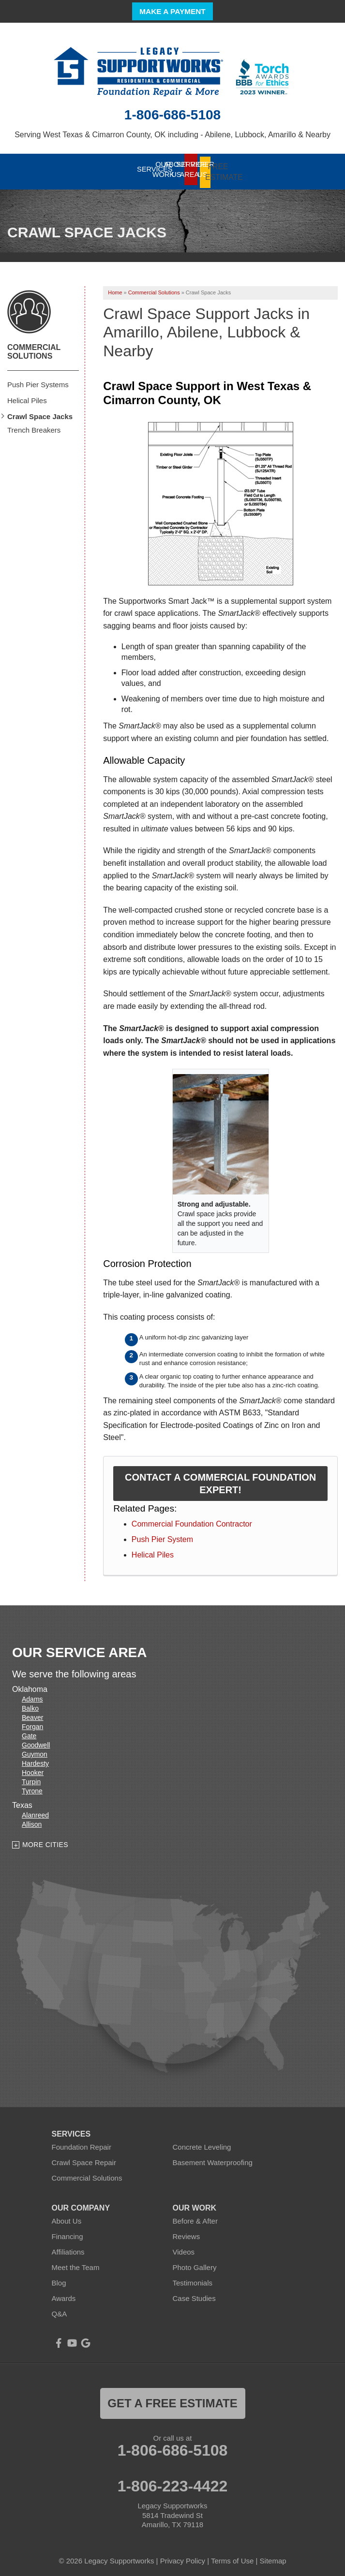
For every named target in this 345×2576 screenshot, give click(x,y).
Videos (184, 2247)
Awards (64, 2294)
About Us (67, 2216)
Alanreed (35, 1811)
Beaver (32, 1713)
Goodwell (36, 1741)
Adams (32, 1695)
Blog (59, 2278)
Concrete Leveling (202, 2143)
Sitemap (273, 2556)
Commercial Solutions (33, 347)
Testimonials (193, 2278)
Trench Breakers (33, 426)
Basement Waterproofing (213, 2158)
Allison (32, 1820)
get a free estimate (172, 2398)
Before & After (195, 2216)
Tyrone (32, 1787)
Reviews (186, 2232)
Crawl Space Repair (84, 2158)
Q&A (59, 2309)
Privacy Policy (182, 2556)
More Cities (45, 1841)
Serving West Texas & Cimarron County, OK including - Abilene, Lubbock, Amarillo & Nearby (172, 135)
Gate (29, 1732)
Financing (67, 2232)
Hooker (33, 1769)
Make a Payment (172, 11)
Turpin (31, 1778)
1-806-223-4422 (173, 2481)
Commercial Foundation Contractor (192, 1519)
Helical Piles (153, 1550)
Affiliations (68, 2247)
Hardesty (35, 1759)
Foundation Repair (81, 2143)
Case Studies (194, 2294)
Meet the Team (76, 2263)
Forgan (32, 1723)
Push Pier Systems (38, 380)
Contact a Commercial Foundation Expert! (220, 1479)
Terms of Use (232, 2556)
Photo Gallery (195, 2263)
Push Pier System (162, 1535)
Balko (30, 1704)
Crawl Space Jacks (40, 412)
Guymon (34, 1750)
